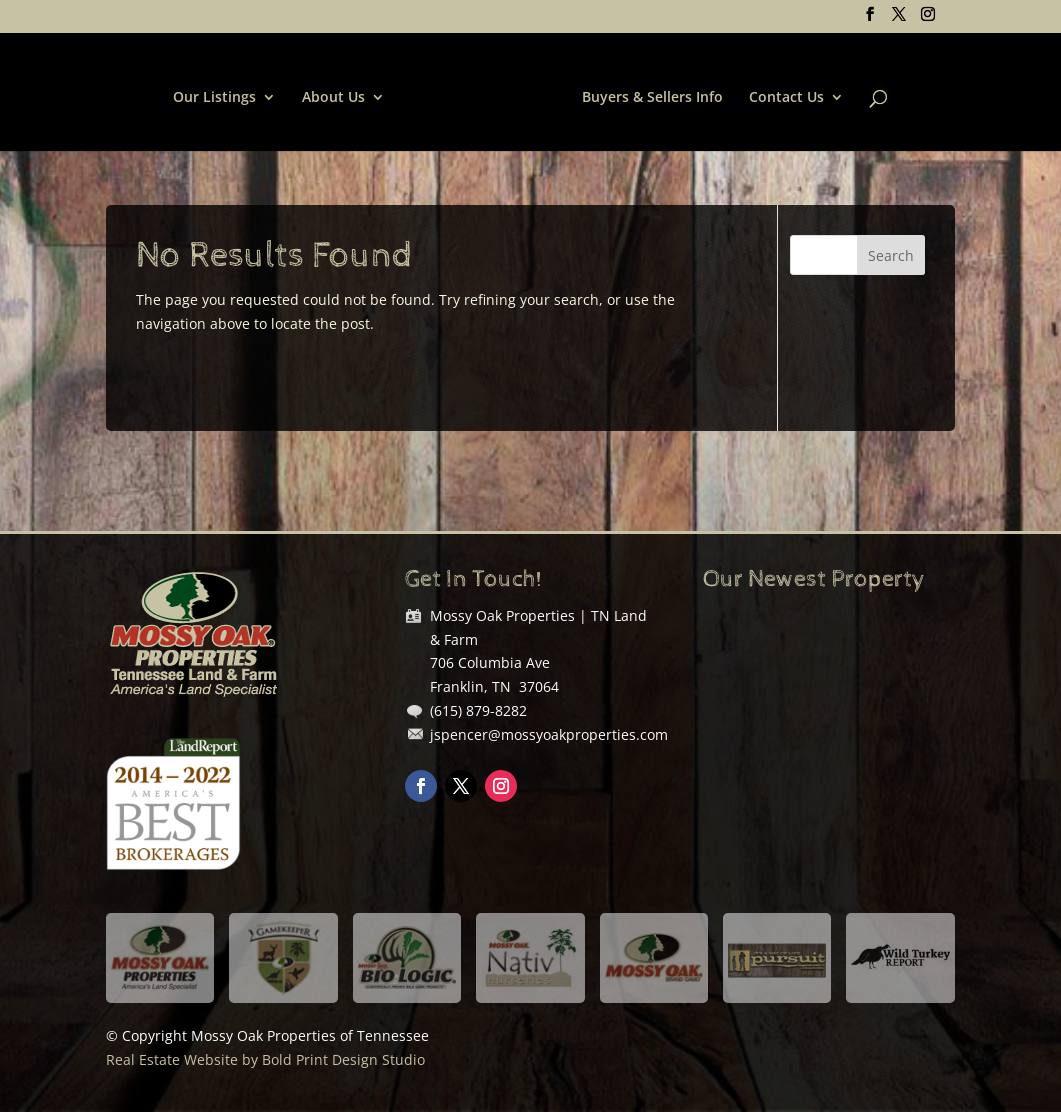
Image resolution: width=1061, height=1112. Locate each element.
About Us (333, 98)
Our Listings (214, 98)
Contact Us (786, 98)
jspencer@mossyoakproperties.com (549, 734)
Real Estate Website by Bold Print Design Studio (265, 1059)
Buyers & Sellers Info (652, 98)
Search (891, 255)
